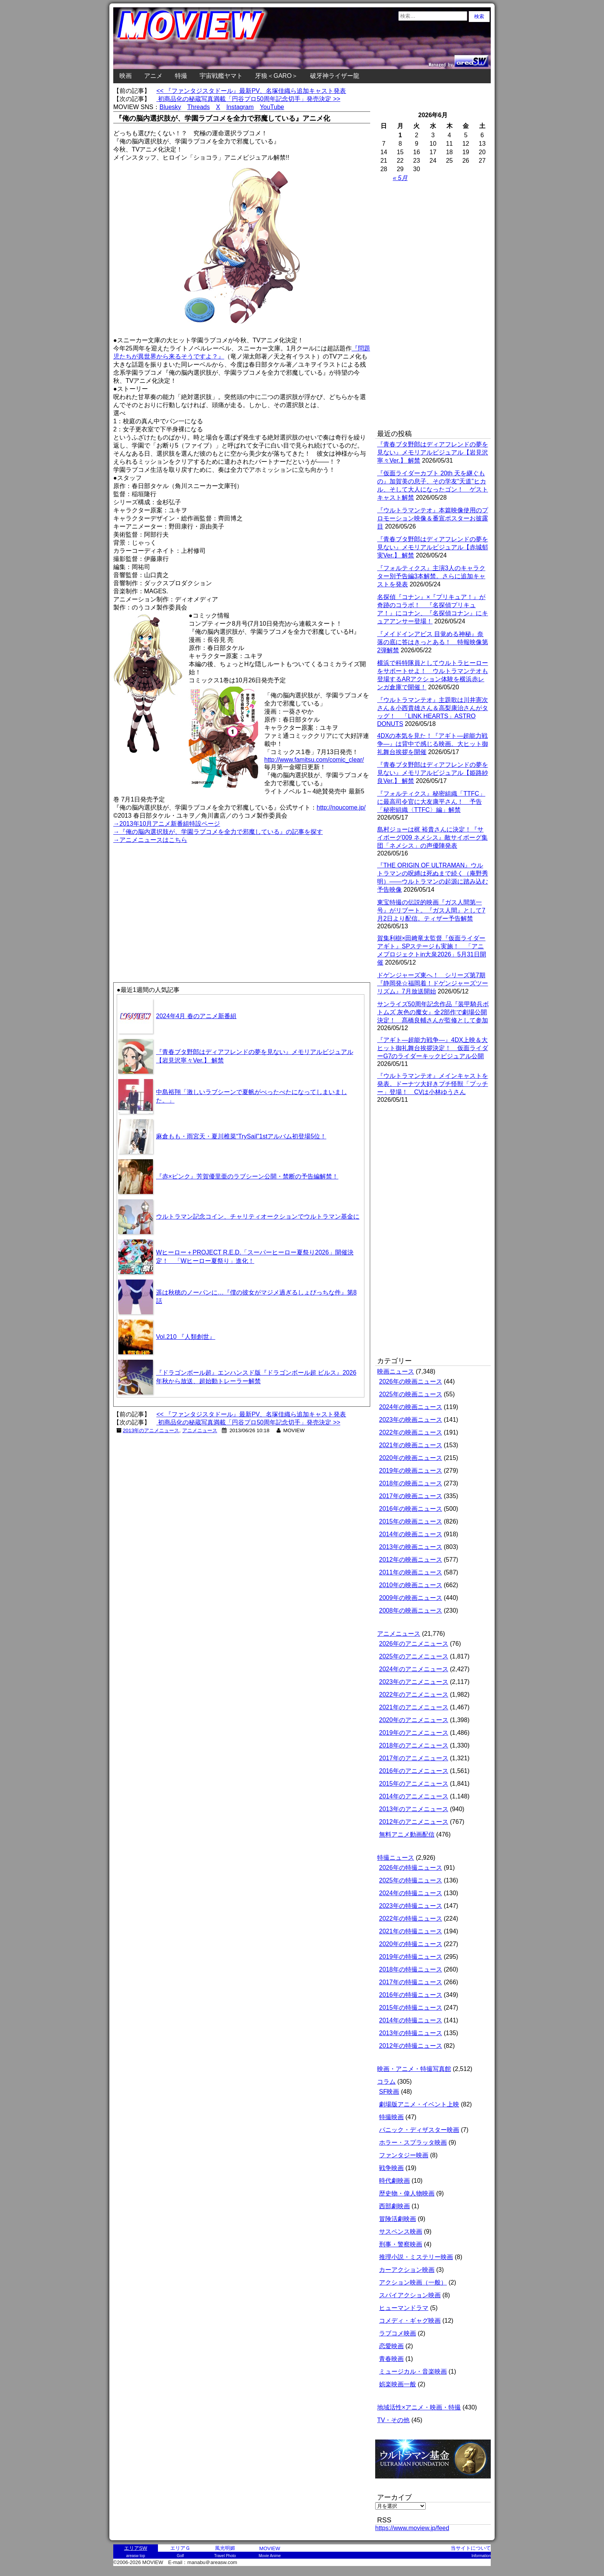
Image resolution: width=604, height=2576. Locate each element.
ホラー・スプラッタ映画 (413, 2142)
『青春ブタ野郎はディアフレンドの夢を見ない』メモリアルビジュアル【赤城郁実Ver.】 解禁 (432, 547)
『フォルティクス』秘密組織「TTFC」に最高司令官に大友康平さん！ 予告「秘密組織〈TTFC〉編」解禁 (431, 801)
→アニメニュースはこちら (150, 840)
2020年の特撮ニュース (410, 1944)
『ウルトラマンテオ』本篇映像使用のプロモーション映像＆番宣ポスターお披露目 (432, 518)
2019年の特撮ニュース (410, 1956)
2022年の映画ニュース (410, 1432)
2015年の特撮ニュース (410, 2007)
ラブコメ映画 (397, 2333)
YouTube (272, 107)
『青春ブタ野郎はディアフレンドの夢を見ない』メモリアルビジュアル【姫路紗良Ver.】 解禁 (432, 772)
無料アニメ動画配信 (407, 1834)
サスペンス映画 (400, 2231)
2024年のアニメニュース (413, 1669)
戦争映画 (391, 2168)
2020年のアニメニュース (413, 1720)
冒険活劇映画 (397, 2219)
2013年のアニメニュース (151, 1430)
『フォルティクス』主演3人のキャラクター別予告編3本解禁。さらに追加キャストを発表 (431, 576)
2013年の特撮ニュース (410, 2033)
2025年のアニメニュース (413, 1656)
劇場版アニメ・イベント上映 (419, 2104)
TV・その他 (393, 2420)
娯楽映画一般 (397, 2384)
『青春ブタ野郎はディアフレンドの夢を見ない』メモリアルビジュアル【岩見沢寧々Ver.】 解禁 (432, 452)
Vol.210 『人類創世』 (185, 1336)
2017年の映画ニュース (410, 1496)
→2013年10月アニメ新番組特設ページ (166, 823)
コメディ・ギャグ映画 (410, 2320)
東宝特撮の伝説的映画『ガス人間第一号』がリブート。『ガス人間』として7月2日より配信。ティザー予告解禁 (431, 910)
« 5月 (400, 178)
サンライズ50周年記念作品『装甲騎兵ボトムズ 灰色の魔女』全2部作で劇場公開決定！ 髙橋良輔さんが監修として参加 (433, 1012)
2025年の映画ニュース (410, 1394)
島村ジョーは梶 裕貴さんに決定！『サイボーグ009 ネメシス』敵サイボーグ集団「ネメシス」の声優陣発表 (432, 837)
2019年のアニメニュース (413, 1732)
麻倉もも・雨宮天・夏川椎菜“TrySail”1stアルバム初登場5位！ (241, 1136)
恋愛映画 (391, 2346)
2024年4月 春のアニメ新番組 (196, 1016)
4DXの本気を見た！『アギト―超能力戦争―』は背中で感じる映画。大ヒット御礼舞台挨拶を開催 (432, 743)
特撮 (181, 75)
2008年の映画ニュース (410, 1610)
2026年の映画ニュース (410, 1381)
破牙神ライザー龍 (334, 75)
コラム (386, 2081)
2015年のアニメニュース (413, 1783)
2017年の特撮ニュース (410, 1982)
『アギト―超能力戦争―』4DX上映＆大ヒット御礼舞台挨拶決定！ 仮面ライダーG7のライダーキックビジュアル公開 (432, 1048)
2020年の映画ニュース (410, 1458)
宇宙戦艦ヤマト (221, 75)
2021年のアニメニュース (413, 1707)
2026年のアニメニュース (413, 1643)
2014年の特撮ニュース (410, 2020)
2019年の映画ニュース (410, 1470)
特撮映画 (391, 2117)
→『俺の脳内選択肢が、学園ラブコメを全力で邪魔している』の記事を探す (218, 831)
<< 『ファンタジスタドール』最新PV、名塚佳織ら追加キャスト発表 (251, 91)
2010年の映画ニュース (410, 1585)
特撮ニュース (395, 1857)
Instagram (239, 107)
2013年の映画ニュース (410, 1547)
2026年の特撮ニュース (410, 1867)
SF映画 (389, 2091)
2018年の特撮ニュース (410, 1969)
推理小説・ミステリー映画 (416, 2257)
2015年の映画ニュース (410, 1521)
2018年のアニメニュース (413, 1745)
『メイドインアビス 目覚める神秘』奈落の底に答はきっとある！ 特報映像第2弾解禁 (432, 642)
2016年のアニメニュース (413, 1771)
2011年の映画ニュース (410, 1572)
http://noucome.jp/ (341, 807)
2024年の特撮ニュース (410, 1893)
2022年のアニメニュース (413, 1694)
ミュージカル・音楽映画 (413, 2371)
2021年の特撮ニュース (410, 1931)
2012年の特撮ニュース (410, 2045)
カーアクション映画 (407, 2269)
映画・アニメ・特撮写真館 (414, 2069)
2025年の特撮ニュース (410, 1880)
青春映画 (391, 2358)
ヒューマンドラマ (403, 2308)
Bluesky (170, 107)
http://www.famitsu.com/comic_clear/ (314, 759)
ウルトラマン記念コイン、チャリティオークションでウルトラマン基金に (257, 1216)
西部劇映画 (394, 2206)
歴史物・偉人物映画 (407, 2193)
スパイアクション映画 (410, 2295)
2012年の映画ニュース (410, 1559)
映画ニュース (395, 1371)
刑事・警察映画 (400, 2244)
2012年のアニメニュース (413, 1821)
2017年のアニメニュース (413, 1758)
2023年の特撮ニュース (410, 1906)
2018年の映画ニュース (410, 1483)
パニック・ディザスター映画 (419, 2129)
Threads (198, 107)
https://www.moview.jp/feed (412, 2528)
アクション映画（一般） (413, 2282)
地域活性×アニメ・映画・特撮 (419, 2407)
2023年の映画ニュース (410, 1419)
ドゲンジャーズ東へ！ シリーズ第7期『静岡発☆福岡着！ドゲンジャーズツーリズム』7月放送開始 (432, 983)
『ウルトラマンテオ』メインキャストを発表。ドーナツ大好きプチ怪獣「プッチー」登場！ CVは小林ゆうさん (432, 1083)
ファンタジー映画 (403, 2155)
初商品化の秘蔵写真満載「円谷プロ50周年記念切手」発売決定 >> (248, 99)
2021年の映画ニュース (410, 1445)
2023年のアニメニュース (413, 1682)
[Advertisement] (177, 899)
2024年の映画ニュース (410, 1407)
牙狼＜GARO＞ (276, 75)
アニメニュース (199, 1430)
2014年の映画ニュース (410, 1534)
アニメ (153, 75)
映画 (125, 75)
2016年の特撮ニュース (410, 1995)
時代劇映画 (394, 2180)
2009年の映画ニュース (410, 1597)
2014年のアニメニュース (413, 1796)
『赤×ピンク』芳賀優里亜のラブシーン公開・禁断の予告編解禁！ (247, 1176)
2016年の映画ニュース (410, 1508)
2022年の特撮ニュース (410, 1918)
